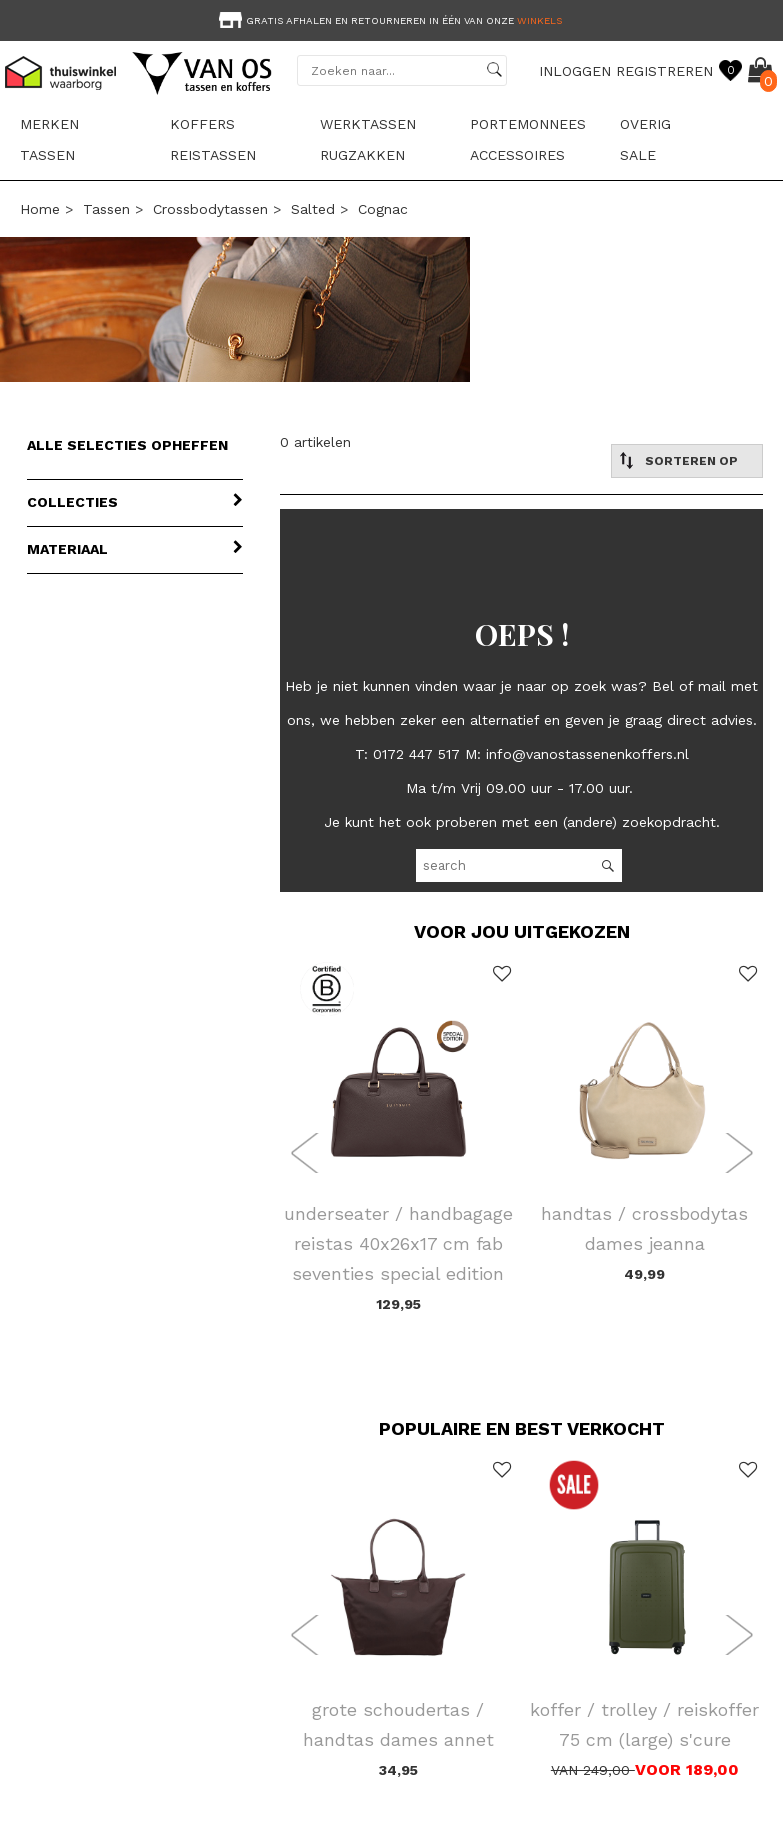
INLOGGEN (575, 71)
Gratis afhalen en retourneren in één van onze (388, 20)
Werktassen (368, 124)
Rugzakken (362, 155)
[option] (391, 18)
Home (40, 209)
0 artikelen (315, 442)
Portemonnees (528, 124)
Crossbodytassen (210, 209)
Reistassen (213, 155)
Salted (313, 209)
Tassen (47, 155)
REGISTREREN (664, 71)
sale (638, 155)
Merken (49, 124)
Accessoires (517, 155)
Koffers (202, 124)
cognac (383, 209)
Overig (645, 124)
